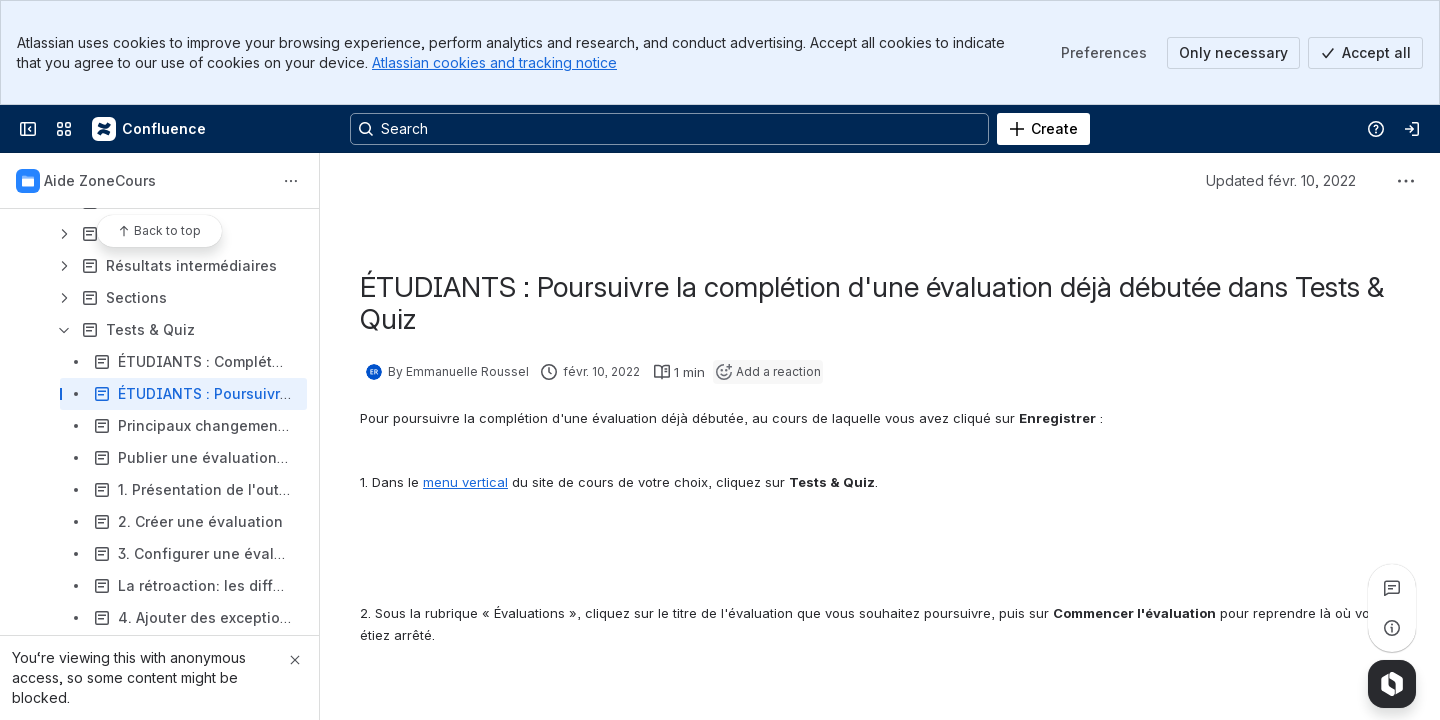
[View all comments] (1392, 588)
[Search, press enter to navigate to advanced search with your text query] (669, 129)
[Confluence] (150, 129)
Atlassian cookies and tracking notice (494, 62)
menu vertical (465, 482)
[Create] (1043, 129)
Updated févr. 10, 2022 (1281, 180)
